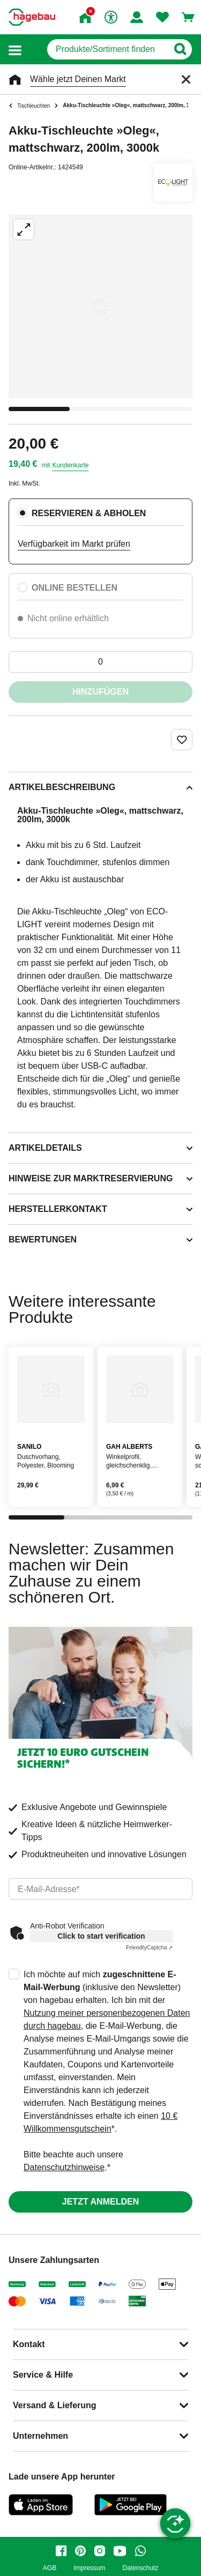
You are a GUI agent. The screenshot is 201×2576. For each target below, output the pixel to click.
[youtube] (120, 2550)
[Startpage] (32, 17)
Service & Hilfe (43, 2374)
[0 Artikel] (100, 662)
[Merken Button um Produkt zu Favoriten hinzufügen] (181, 739)
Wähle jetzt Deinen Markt (78, 79)
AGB (49, 2568)
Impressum (89, 2568)
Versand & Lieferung (54, 2405)
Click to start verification (101, 1936)
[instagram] (99, 2550)
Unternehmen (40, 2435)
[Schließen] (186, 79)
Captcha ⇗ (149, 1947)
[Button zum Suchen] (180, 49)
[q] (107, 49)
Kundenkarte (70, 465)
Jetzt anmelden (100, 2201)
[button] (15, 49)
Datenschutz (140, 2568)
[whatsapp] (140, 2550)
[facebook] (61, 2550)
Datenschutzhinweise (64, 2167)
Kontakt (29, 2344)
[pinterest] (80, 2550)
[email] (100, 1889)
